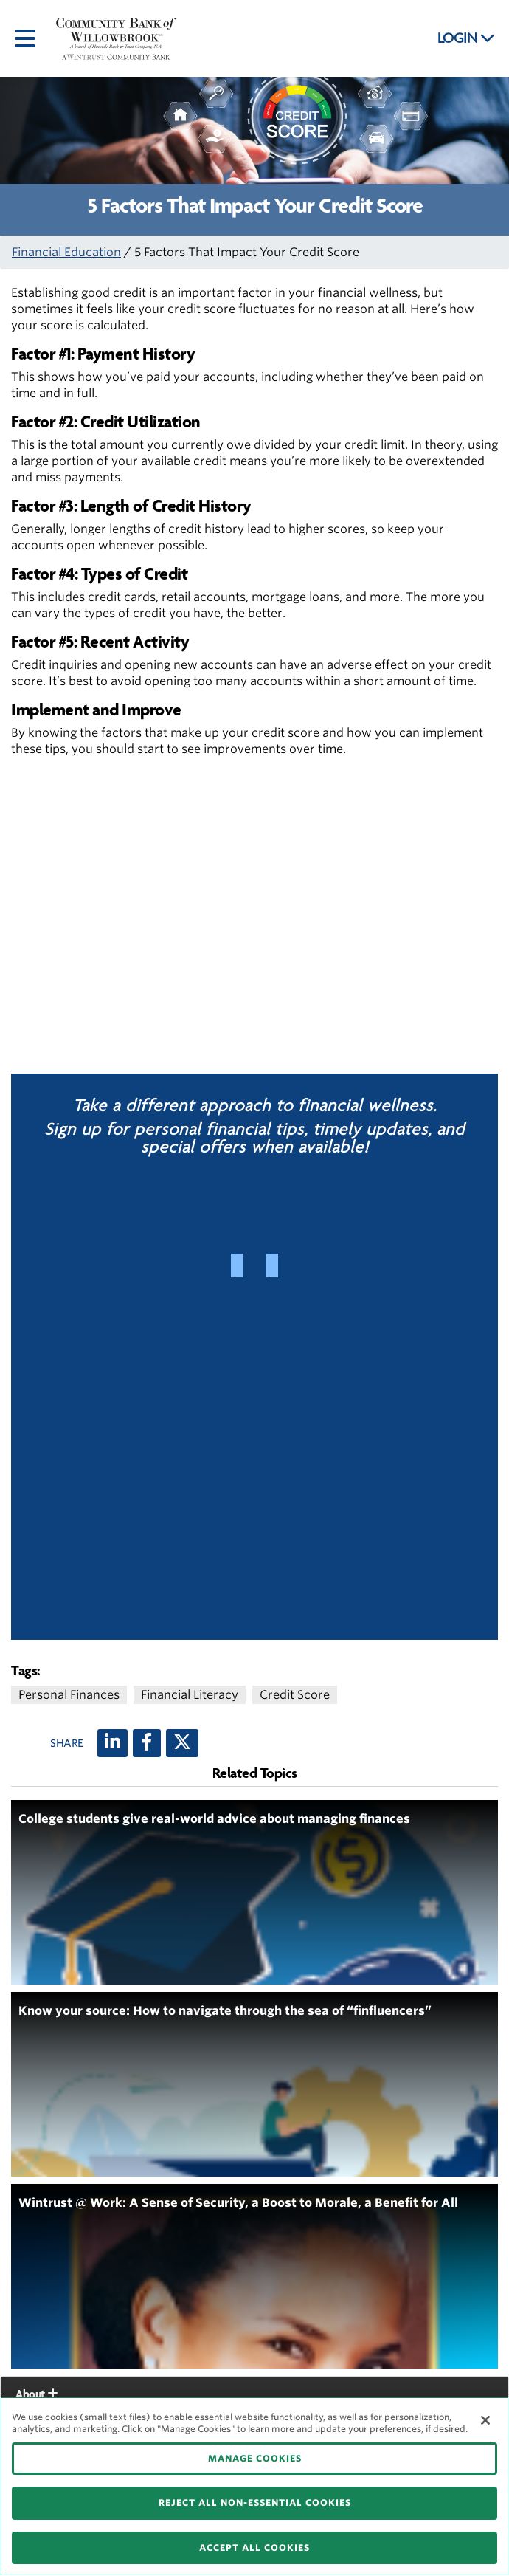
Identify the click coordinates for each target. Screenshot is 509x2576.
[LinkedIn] (112, 1743)
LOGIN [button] (466, 38)
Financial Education (66, 252)
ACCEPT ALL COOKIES (254, 2547)
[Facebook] (147, 1743)
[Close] (485, 2420)
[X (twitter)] (182, 1743)
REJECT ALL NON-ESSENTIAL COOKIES (255, 2502)
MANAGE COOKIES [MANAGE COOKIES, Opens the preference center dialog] (255, 2458)
